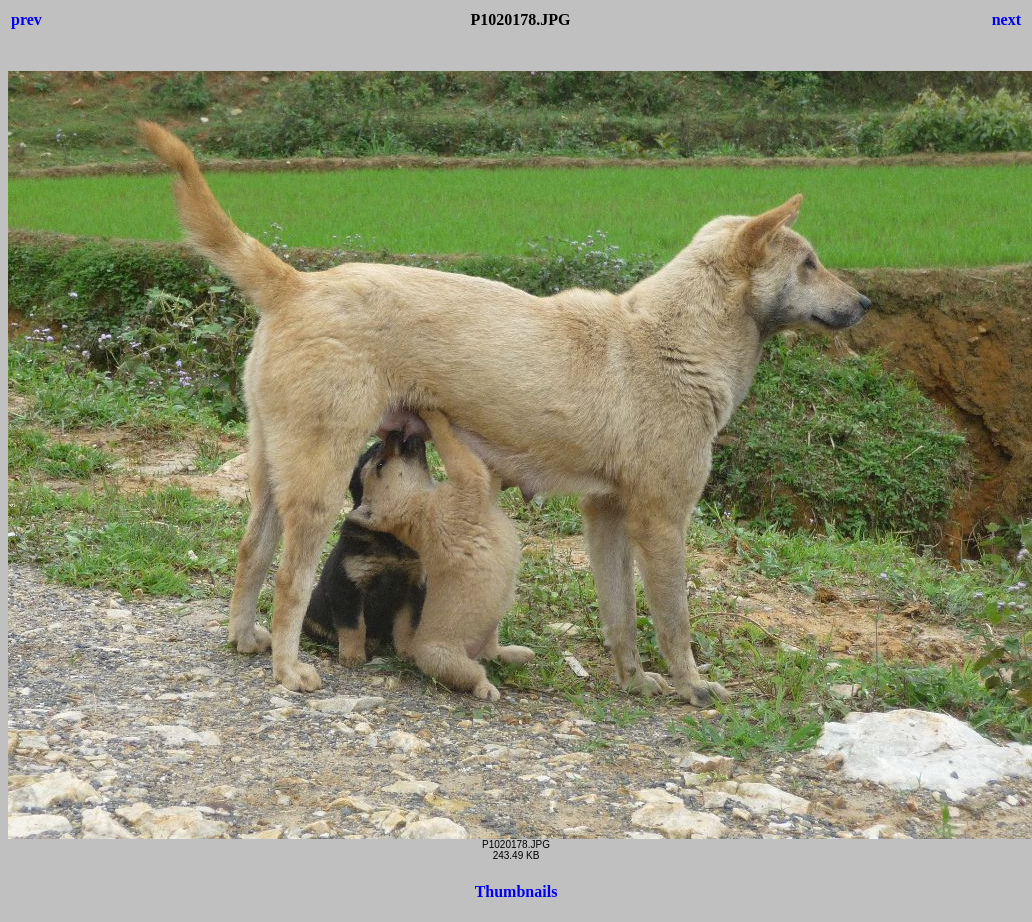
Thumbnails (516, 891)
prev (26, 19)
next (1006, 19)
